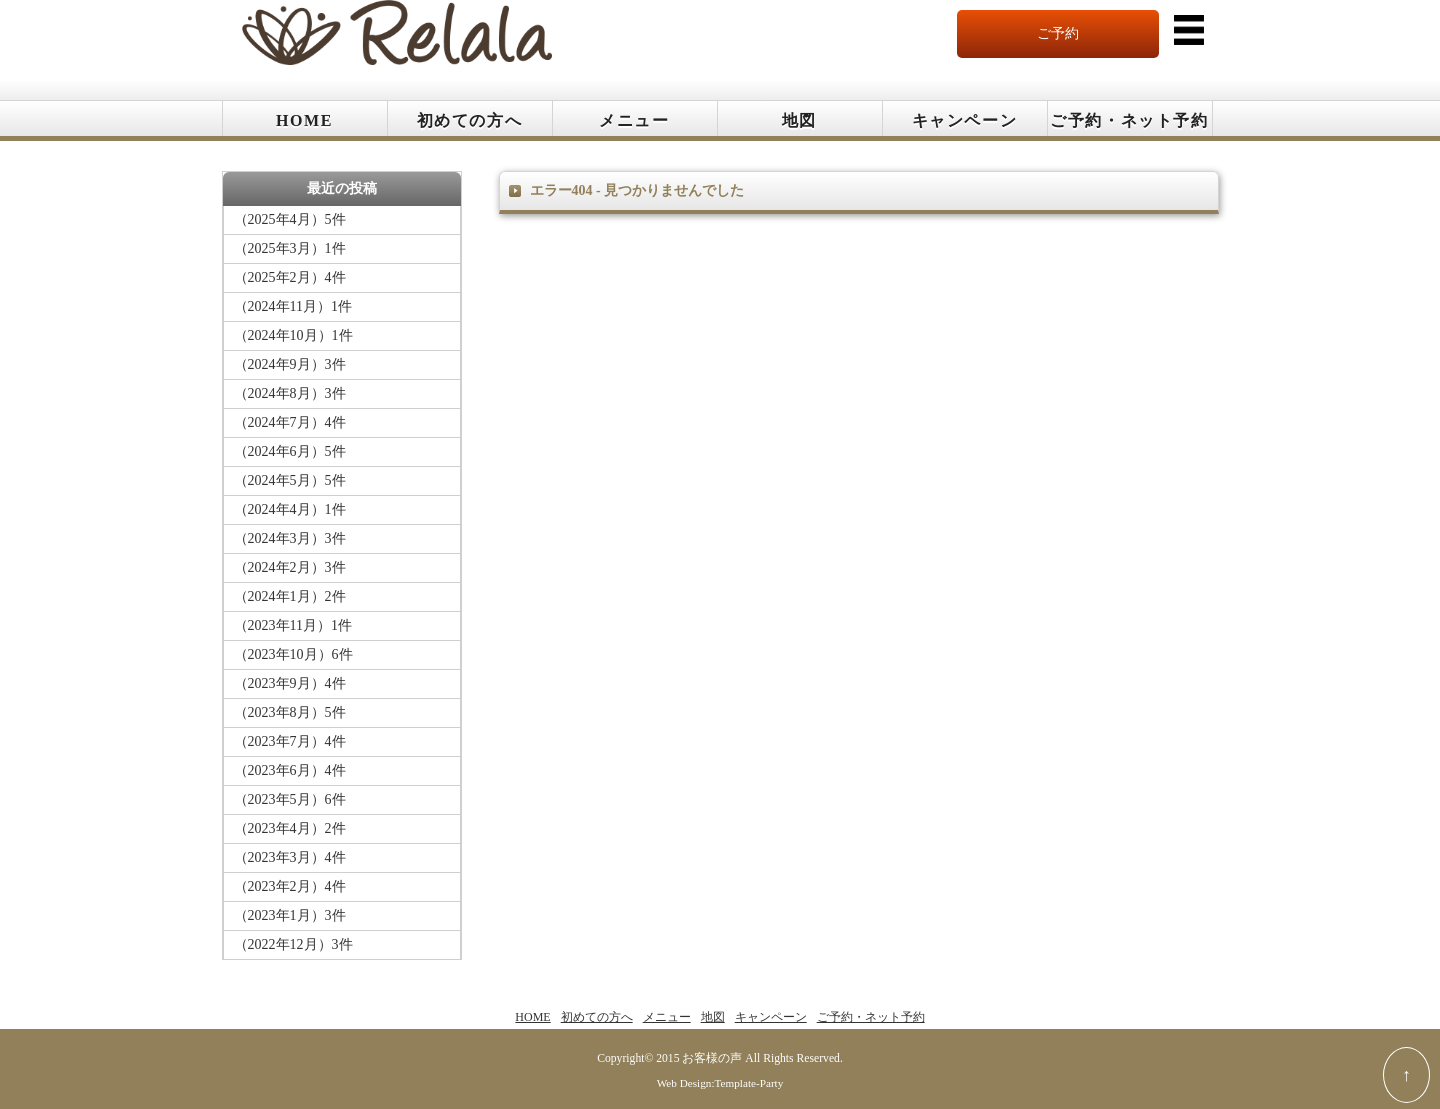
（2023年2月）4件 (290, 886)
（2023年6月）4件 (290, 770)
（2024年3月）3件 (290, 538)
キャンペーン (965, 120)
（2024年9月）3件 (290, 364)
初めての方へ (470, 120)
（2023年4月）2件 (290, 828)
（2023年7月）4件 (290, 741)
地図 (799, 120)
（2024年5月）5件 (290, 480)
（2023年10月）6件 (293, 654)
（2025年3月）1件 (290, 248)
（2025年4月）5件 (290, 219)
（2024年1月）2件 (290, 596)
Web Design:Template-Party (720, 1083)
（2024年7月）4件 (290, 422)
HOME (304, 120)
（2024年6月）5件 (290, 451)
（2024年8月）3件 (290, 393)
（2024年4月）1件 (290, 509)
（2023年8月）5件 (290, 712)
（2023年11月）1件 (293, 625)
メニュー (634, 120)
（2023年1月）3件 (290, 915)
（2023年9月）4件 (290, 683)
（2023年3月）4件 (290, 857)
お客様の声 (712, 1058)
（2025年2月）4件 (290, 277)
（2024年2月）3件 (290, 567)
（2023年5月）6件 (290, 799)
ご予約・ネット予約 (1129, 120)
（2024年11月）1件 (293, 306)
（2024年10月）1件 (293, 335)
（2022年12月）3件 (293, 944)
